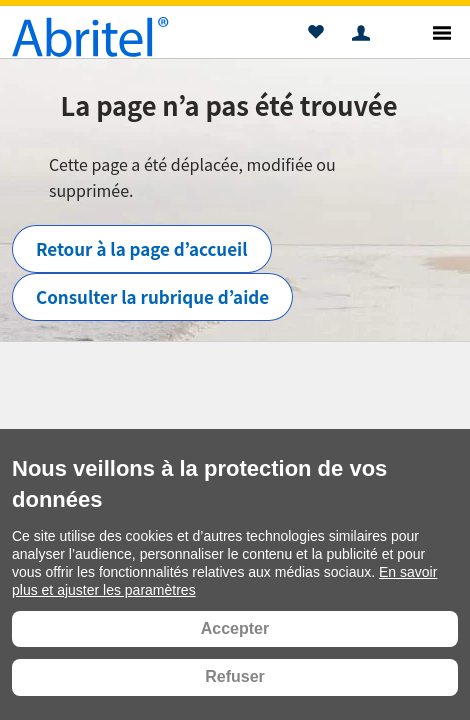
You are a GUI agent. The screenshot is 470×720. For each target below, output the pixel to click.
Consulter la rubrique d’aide (152, 296)
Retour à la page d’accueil (142, 248)
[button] (315, 35)
